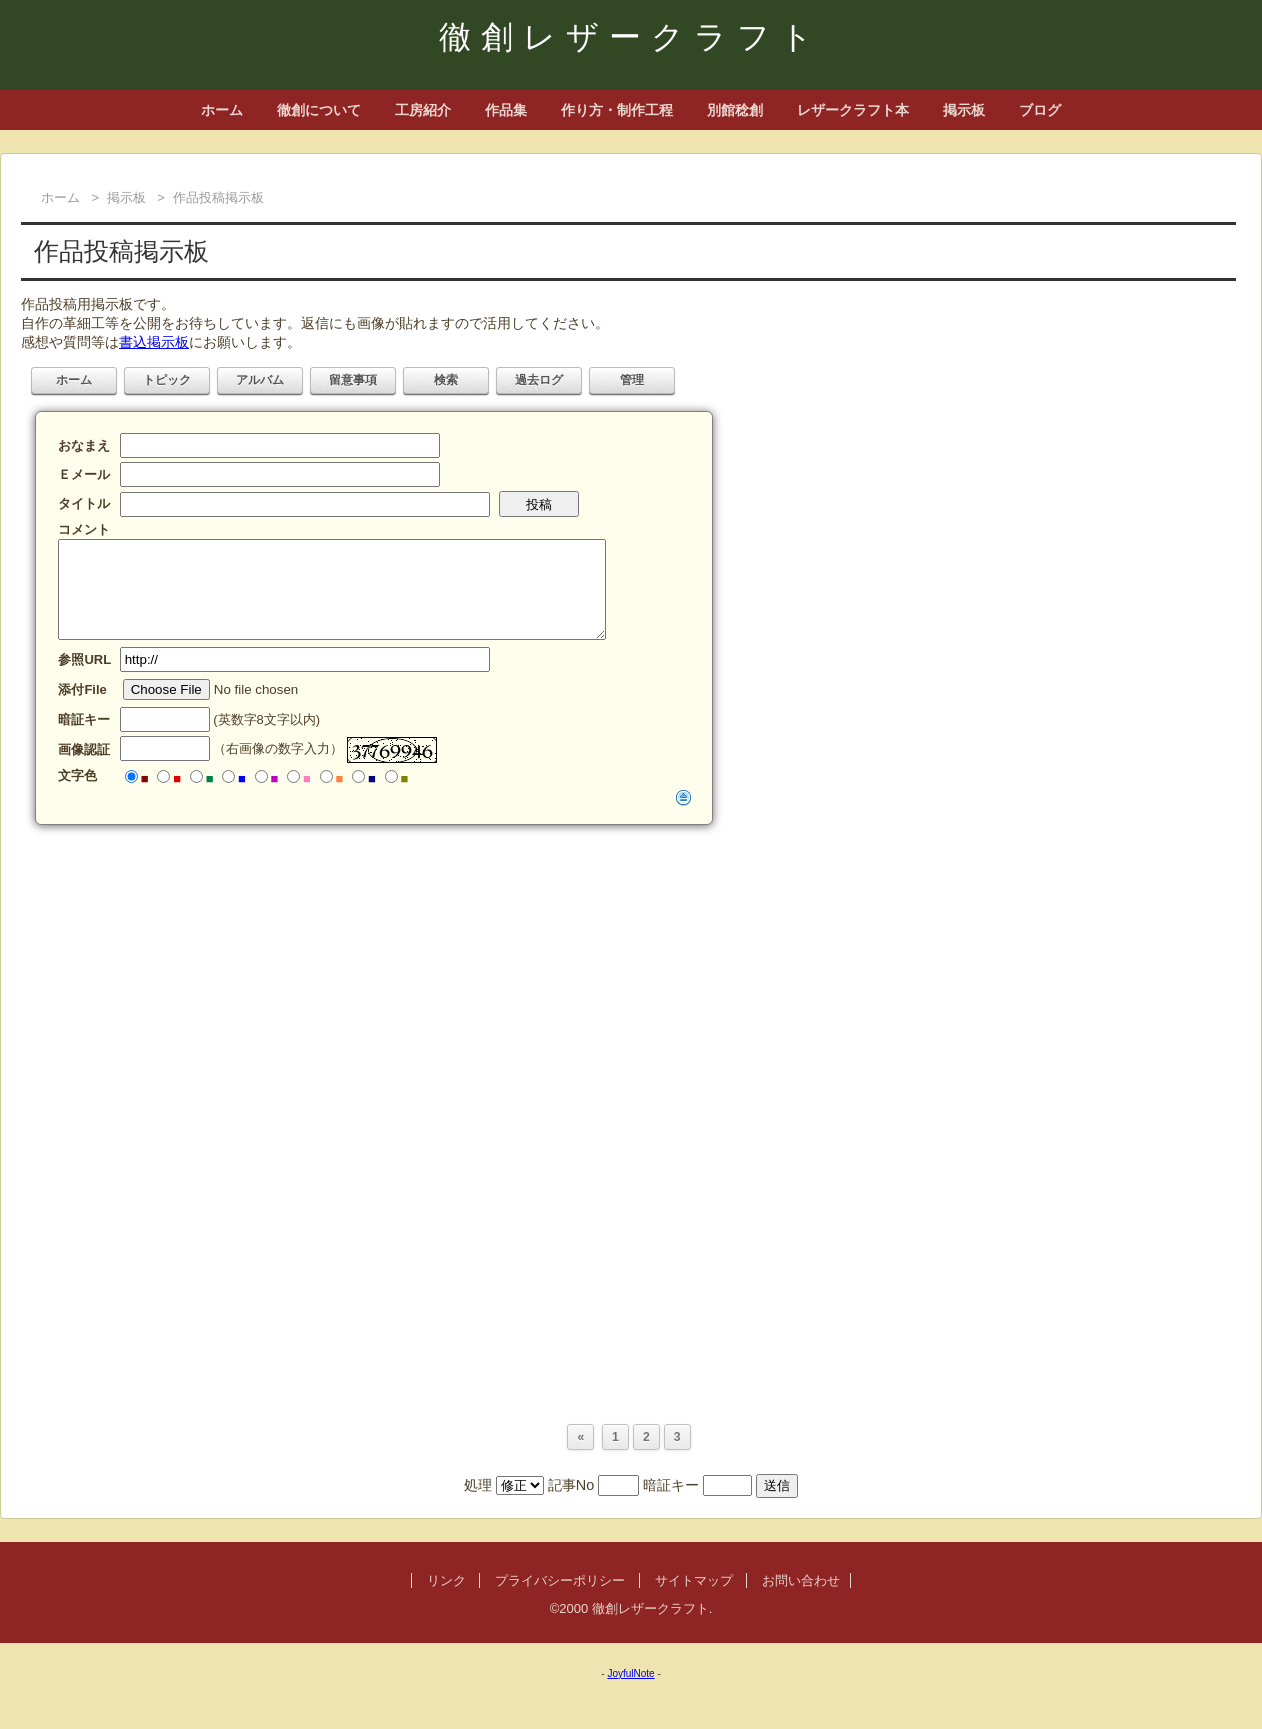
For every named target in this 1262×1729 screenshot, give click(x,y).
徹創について (319, 110)
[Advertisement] (621, 980)
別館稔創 (735, 110)
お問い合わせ (801, 1580)
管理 (632, 380)
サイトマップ (694, 1580)
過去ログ (539, 380)
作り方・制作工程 (617, 110)
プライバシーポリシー (560, 1580)
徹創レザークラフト (631, 37)
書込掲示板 (154, 342)
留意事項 (353, 380)
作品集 (506, 110)
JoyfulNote (630, 1673)
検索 (446, 380)
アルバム (260, 380)
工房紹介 (423, 110)
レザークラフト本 (853, 110)
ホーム (222, 110)
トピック (167, 380)
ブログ (1040, 110)
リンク (446, 1580)
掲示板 (964, 110)
